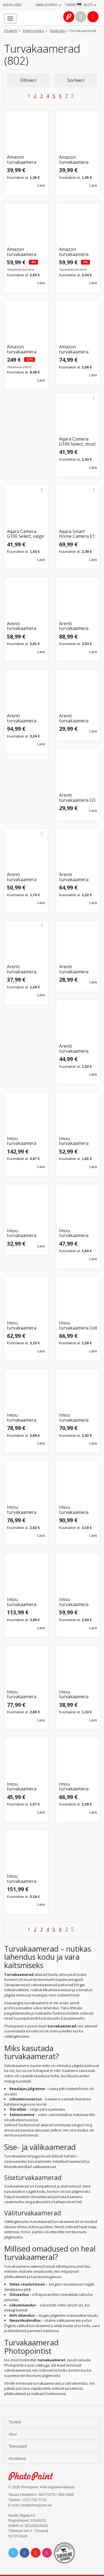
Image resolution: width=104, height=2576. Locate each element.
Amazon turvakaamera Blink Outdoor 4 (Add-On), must (75, 349)
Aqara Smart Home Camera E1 (77, 534)
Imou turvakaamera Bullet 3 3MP (73, 1233)
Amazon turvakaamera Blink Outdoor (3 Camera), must (24, 349)
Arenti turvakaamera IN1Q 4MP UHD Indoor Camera (75, 718)
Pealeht (10, 30)
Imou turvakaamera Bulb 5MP (73, 1141)
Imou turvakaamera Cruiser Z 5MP (74, 1787)
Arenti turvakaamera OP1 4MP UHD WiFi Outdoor (22, 877)
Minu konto (48, 4)
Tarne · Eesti (80, 4)
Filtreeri (28, 80)
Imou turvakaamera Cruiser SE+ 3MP (76, 1694)
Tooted (15, 2422)
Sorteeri (75, 80)
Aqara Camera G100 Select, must (77, 441)
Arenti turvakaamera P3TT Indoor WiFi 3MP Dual (77, 1049)
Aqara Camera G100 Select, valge (25, 534)
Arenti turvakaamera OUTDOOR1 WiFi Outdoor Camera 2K (76, 877)
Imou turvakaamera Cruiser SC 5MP (75, 1602)
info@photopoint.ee (36, 2505)
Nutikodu (57, 30)
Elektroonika (33, 30)
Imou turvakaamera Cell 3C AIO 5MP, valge (78, 1325)
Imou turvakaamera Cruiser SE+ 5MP (24, 1787)
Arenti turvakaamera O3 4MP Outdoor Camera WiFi (77, 798)
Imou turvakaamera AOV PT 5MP (21, 1141)
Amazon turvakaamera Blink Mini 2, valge (78, 160)
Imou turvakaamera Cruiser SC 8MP (23, 1694)
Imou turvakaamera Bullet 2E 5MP (21, 1233)
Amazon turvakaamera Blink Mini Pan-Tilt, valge (75, 252)
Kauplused (12, 5)
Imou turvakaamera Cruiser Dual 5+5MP (21, 1602)
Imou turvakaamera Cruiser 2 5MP (21, 1418)
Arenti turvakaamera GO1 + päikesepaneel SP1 (74, 626)
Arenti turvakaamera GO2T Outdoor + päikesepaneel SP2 (24, 718)
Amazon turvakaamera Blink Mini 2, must (25, 160)
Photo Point (33, 2476)
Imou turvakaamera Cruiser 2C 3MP (75, 1418)
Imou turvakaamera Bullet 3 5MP (21, 1325)
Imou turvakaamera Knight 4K (21, 1879)
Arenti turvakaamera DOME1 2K (21, 626)
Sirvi (13, 2434)
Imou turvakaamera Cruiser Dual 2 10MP (74, 1510)
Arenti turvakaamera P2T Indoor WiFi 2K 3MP (75, 969)
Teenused (18, 2446)
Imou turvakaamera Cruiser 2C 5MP (23, 1510)
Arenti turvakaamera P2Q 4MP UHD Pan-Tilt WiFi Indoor (22, 969)
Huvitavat (18, 2458)
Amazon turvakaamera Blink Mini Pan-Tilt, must (23, 252)
